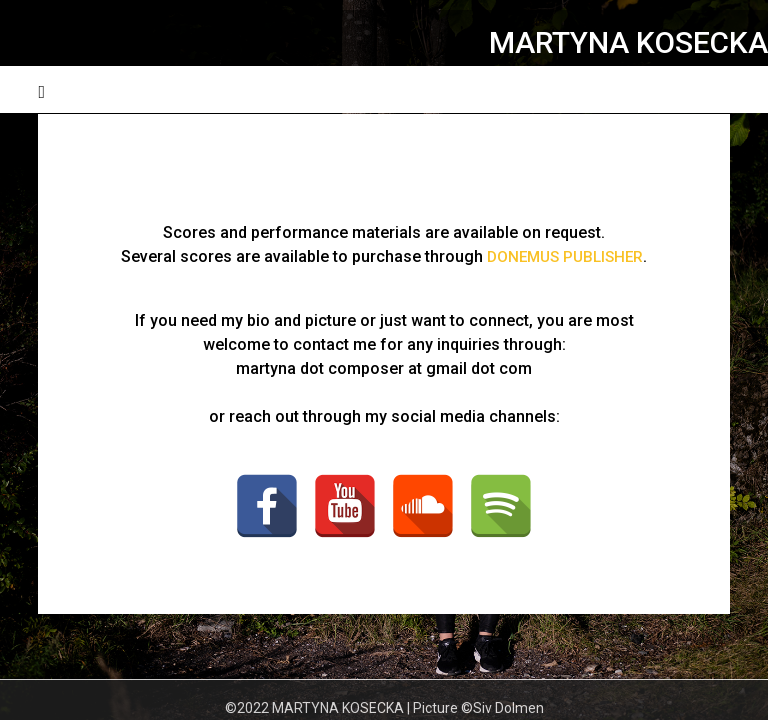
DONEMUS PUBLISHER (565, 256)
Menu (710, 89)
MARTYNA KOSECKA (628, 42)
